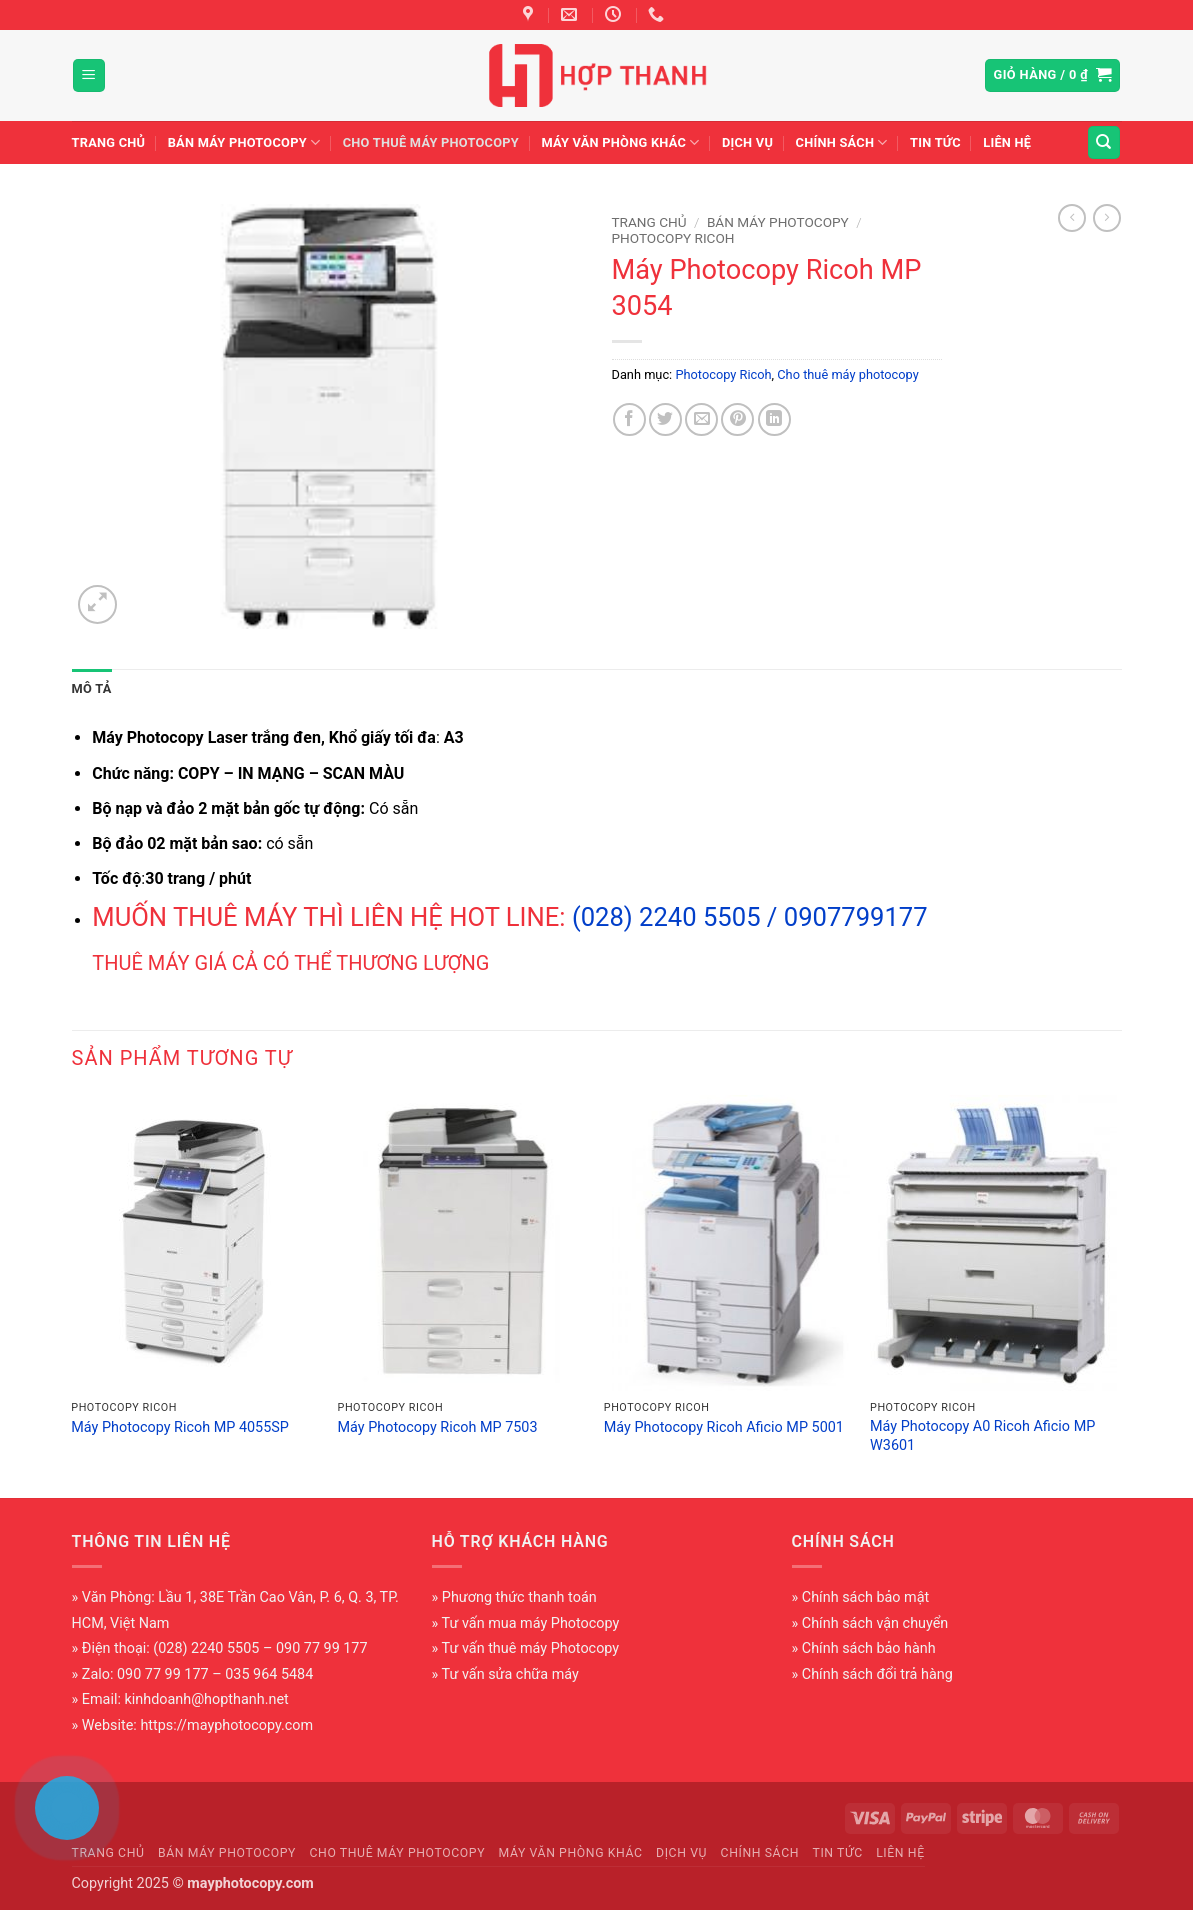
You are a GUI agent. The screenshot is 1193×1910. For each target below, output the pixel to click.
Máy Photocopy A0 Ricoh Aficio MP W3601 (982, 1436)
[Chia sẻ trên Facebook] (629, 419)
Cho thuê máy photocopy (431, 142)
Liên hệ (1007, 142)
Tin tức (935, 142)
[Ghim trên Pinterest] (737, 419)
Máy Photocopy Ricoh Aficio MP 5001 (724, 1427)
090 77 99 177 (163, 1674)
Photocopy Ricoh (673, 238)
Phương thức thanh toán (519, 1597)
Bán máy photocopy (244, 142)
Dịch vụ (747, 142)
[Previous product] (1107, 218)
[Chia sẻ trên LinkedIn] (774, 419)
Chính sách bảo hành (869, 1648)
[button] (89, 75)
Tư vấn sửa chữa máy (510, 1674)
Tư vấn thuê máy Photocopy (531, 1648)
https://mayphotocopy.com (226, 1725)
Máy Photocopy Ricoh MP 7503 (438, 1427)
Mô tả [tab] (92, 688)
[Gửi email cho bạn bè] (701, 419)
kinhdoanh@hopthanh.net (207, 1699)
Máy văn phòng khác (620, 142)
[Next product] (1072, 218)
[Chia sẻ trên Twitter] (665, 419)
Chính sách (842, 142)
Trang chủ (109, 142)
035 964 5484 (269, 1674)
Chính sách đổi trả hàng (877, 1674)
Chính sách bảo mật (865, 1597)
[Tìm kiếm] (1104, 142)
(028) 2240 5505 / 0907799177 (750, 917)
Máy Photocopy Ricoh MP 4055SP (180, 1427)
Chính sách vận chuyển (875, 1623)
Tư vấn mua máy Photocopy (531, 1623)
